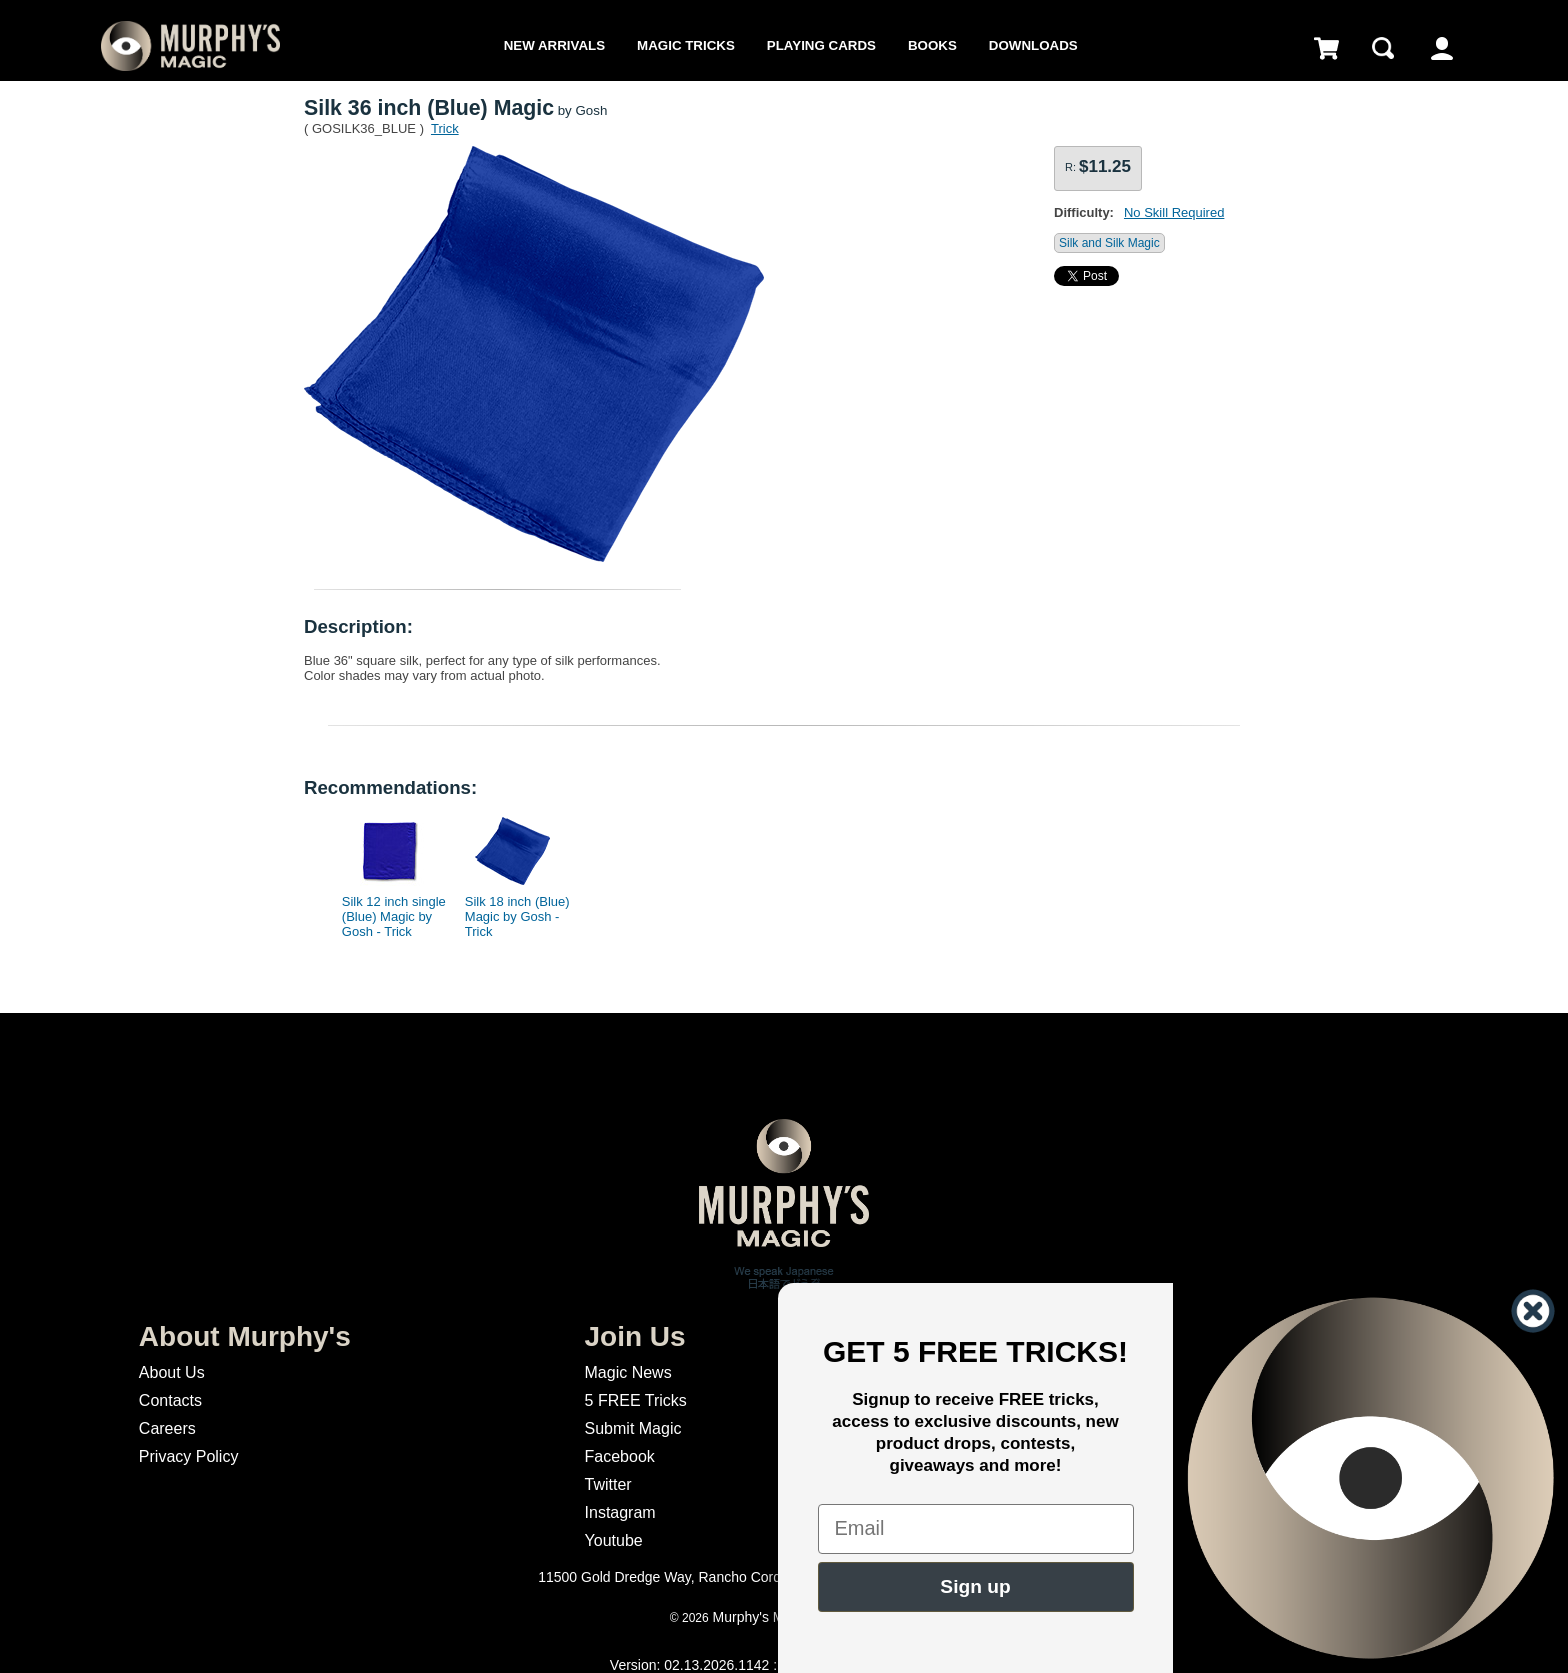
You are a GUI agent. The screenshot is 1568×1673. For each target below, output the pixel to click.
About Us (172, 1372)
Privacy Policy (189, 1456)
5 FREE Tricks (636, 1400)
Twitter (608, 1484)
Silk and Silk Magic (1109, 243)
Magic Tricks (686, 45)
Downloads (1033, 45)
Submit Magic (633, 1428)
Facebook (620, 1456)
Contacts (170, 1400)
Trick (445, 128)
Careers (167, 1428)
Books (932, 45)
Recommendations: (390, 787)
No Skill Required (1174, 212)
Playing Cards (821, 45)
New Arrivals (554, 45)
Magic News (628, 1372)
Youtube (614, 1540)
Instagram (620, 1512)
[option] (391, 871)
